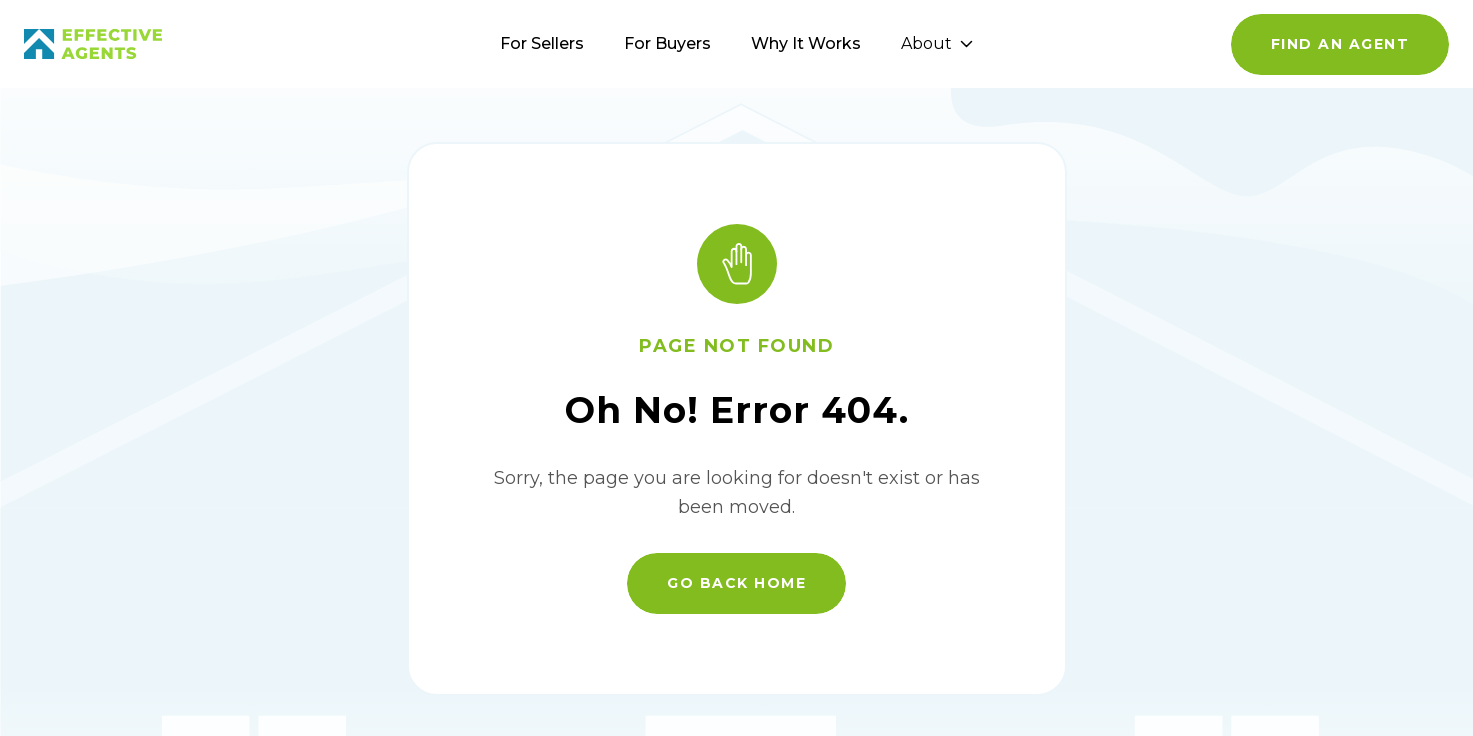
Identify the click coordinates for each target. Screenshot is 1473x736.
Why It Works (806, 43)
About (937, 43)
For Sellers (542, 43)
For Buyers (667, 43)
